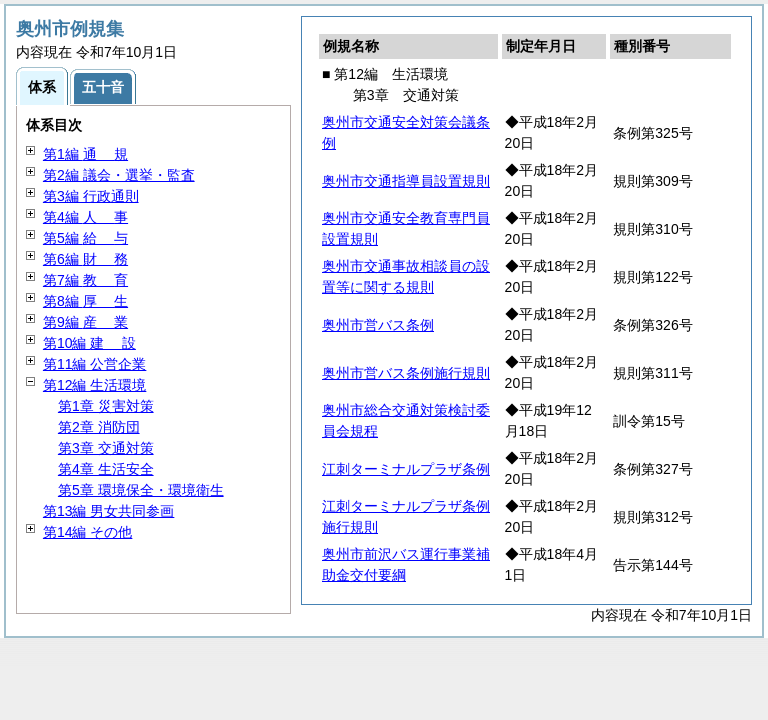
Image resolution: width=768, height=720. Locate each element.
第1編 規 (85, 154)
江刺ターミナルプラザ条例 (406, 469)
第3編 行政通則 (91, 196)
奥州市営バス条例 (378, 325)
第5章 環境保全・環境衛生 (141, 490)
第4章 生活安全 (106, 469)
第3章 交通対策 (106, 448)
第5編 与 (85, 238)
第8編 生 (85, 301)
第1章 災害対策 (106, 406)
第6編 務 (85, 259)
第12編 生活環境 (94, 385)
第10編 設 (89, 343)
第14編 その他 (87, 532)
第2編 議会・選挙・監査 (119, 175)
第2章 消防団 (99, 427)
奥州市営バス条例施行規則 (406, 373)
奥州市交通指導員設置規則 (406, 181)
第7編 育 (85, 280)
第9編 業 (85, 322)
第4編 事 (85, 217)
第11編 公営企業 (94, 364)
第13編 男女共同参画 (108, 511)
